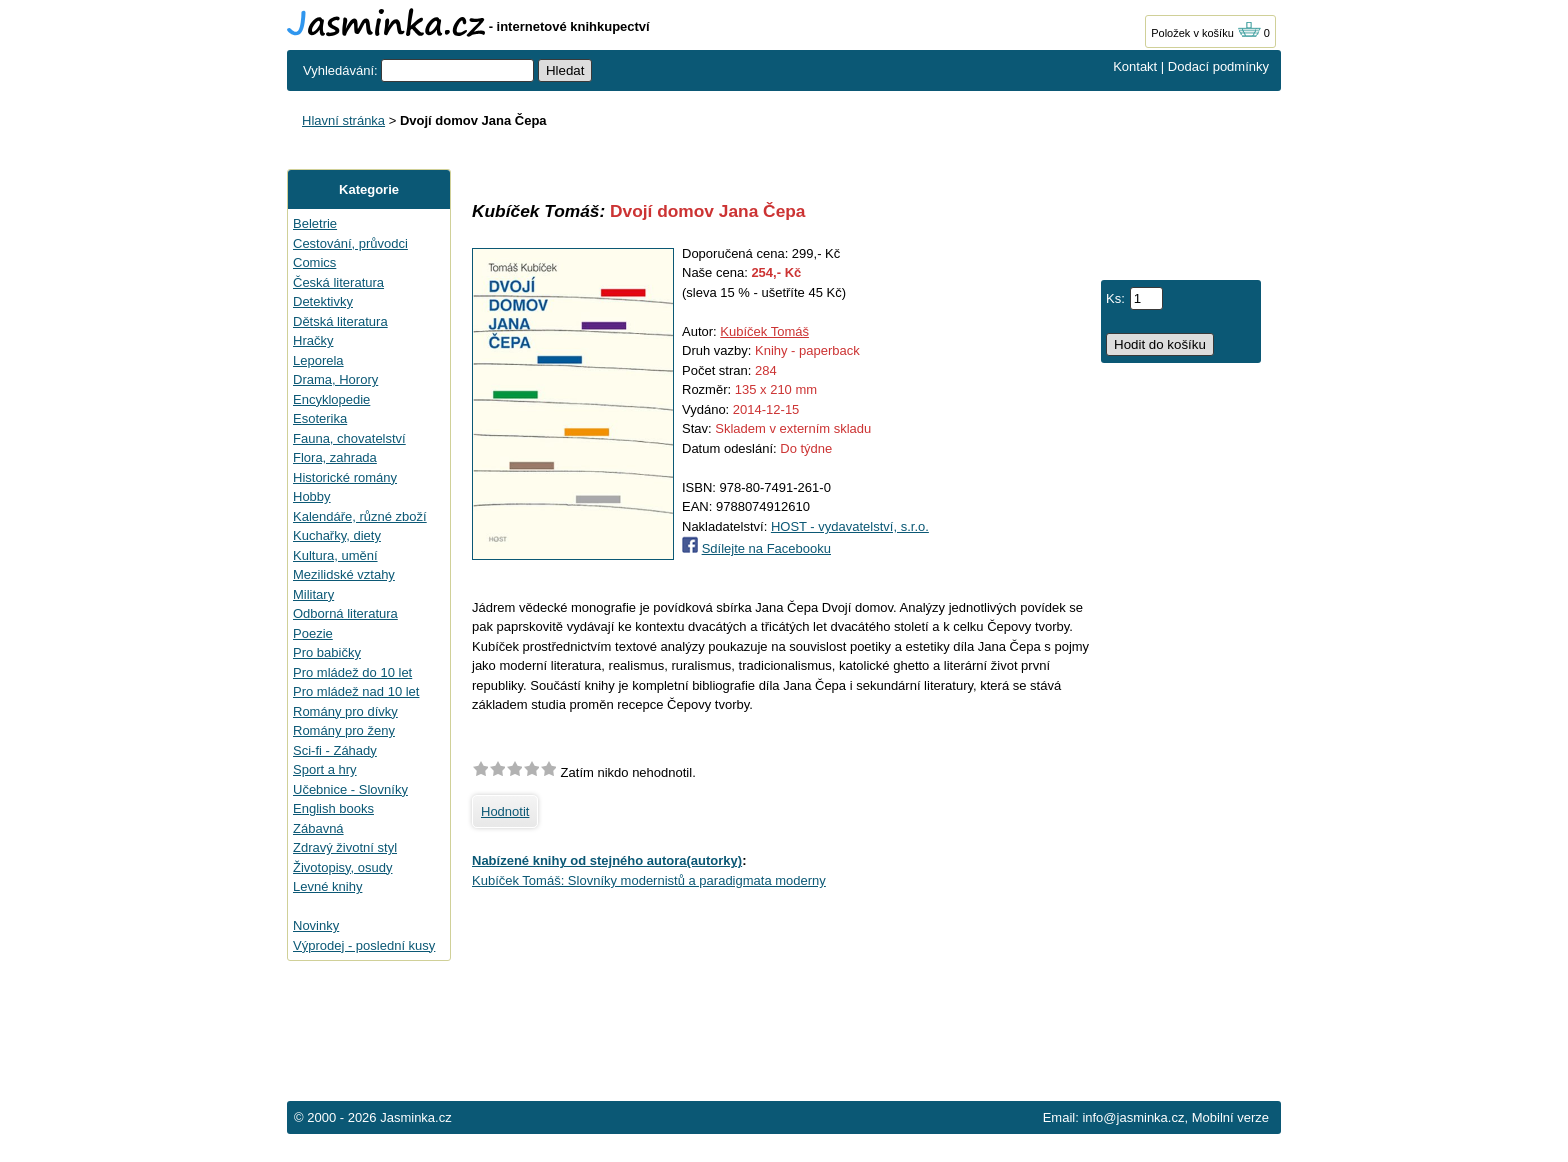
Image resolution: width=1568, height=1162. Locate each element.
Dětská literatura (340, 321)
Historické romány (345, 477)
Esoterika (320, 418)
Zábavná (318, 828)
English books (333, 808)
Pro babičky (327, 652)
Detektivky (323, 301)
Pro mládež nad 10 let (356, 691)
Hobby (312, 496)
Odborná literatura (345, 613)
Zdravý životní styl (345, 847)
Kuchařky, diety (337, 535)
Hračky (313, 340)
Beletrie (315, 223)
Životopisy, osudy (342, 867)
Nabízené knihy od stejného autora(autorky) (607, 860)
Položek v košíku (1206, 33)
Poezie (313, 633)
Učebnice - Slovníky (350, 789)
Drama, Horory (335, 379)
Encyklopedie (331, 399)
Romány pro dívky (345, 711)
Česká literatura (338, 282)
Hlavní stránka (343, 120)
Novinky (316, 925)
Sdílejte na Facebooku (766, 548)
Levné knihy (327, 886)
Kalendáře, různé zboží (360, 516)
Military (313, 594)
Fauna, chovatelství (349, 438)
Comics (314, 262)
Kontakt (1135, 66)
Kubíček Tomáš (764, 331)
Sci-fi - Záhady (335, 750)
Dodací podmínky (1218, 66)
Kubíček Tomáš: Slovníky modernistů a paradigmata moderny (649, 880)
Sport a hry (325, 769)
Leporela (318, 360)
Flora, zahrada (335, 457)
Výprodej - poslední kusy (364, 945)
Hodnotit (505, 811)
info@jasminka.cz (1133, 1117)
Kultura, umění (335, 555)
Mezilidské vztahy (344, 574)
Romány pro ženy (344, 730)
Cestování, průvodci (350, 243)
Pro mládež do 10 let (352, 672)
